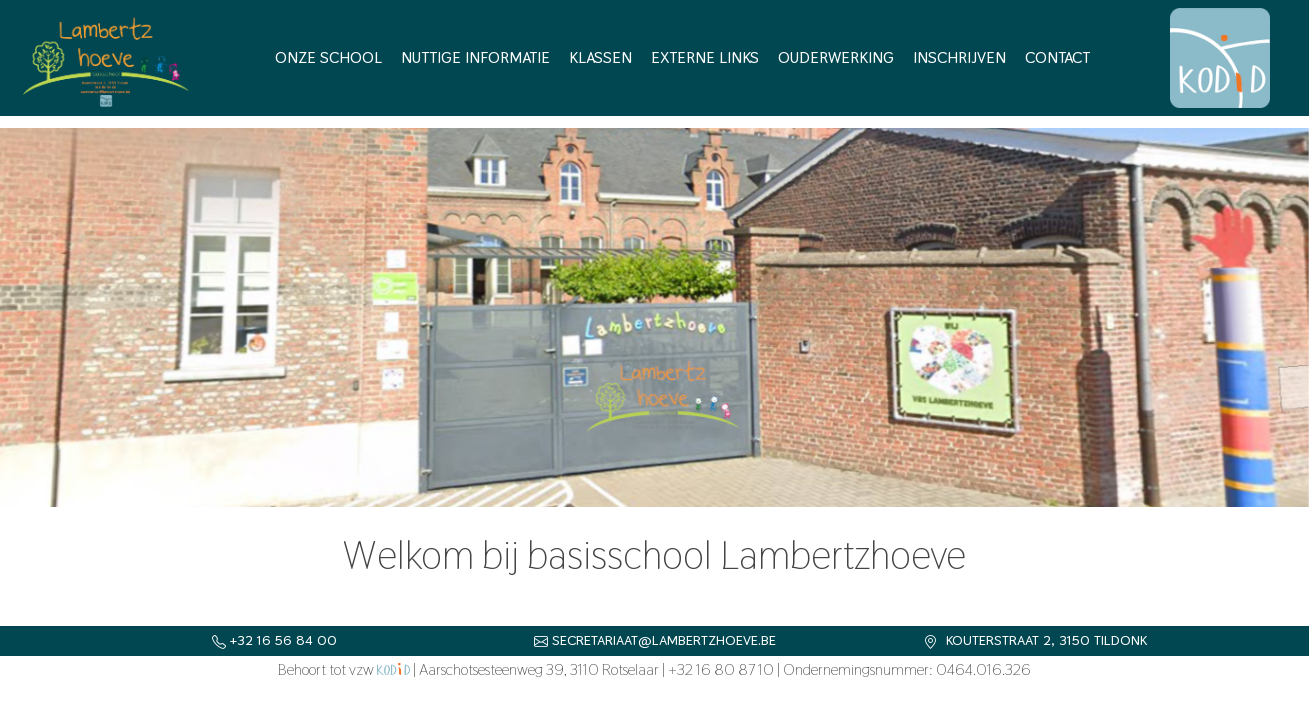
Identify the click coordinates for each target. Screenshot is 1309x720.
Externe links (705, 57)
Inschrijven (959, 57)
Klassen (600, 57)
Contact (1057, 57)
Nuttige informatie (475, 57)
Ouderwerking (836, 57)
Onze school (328, 57)
